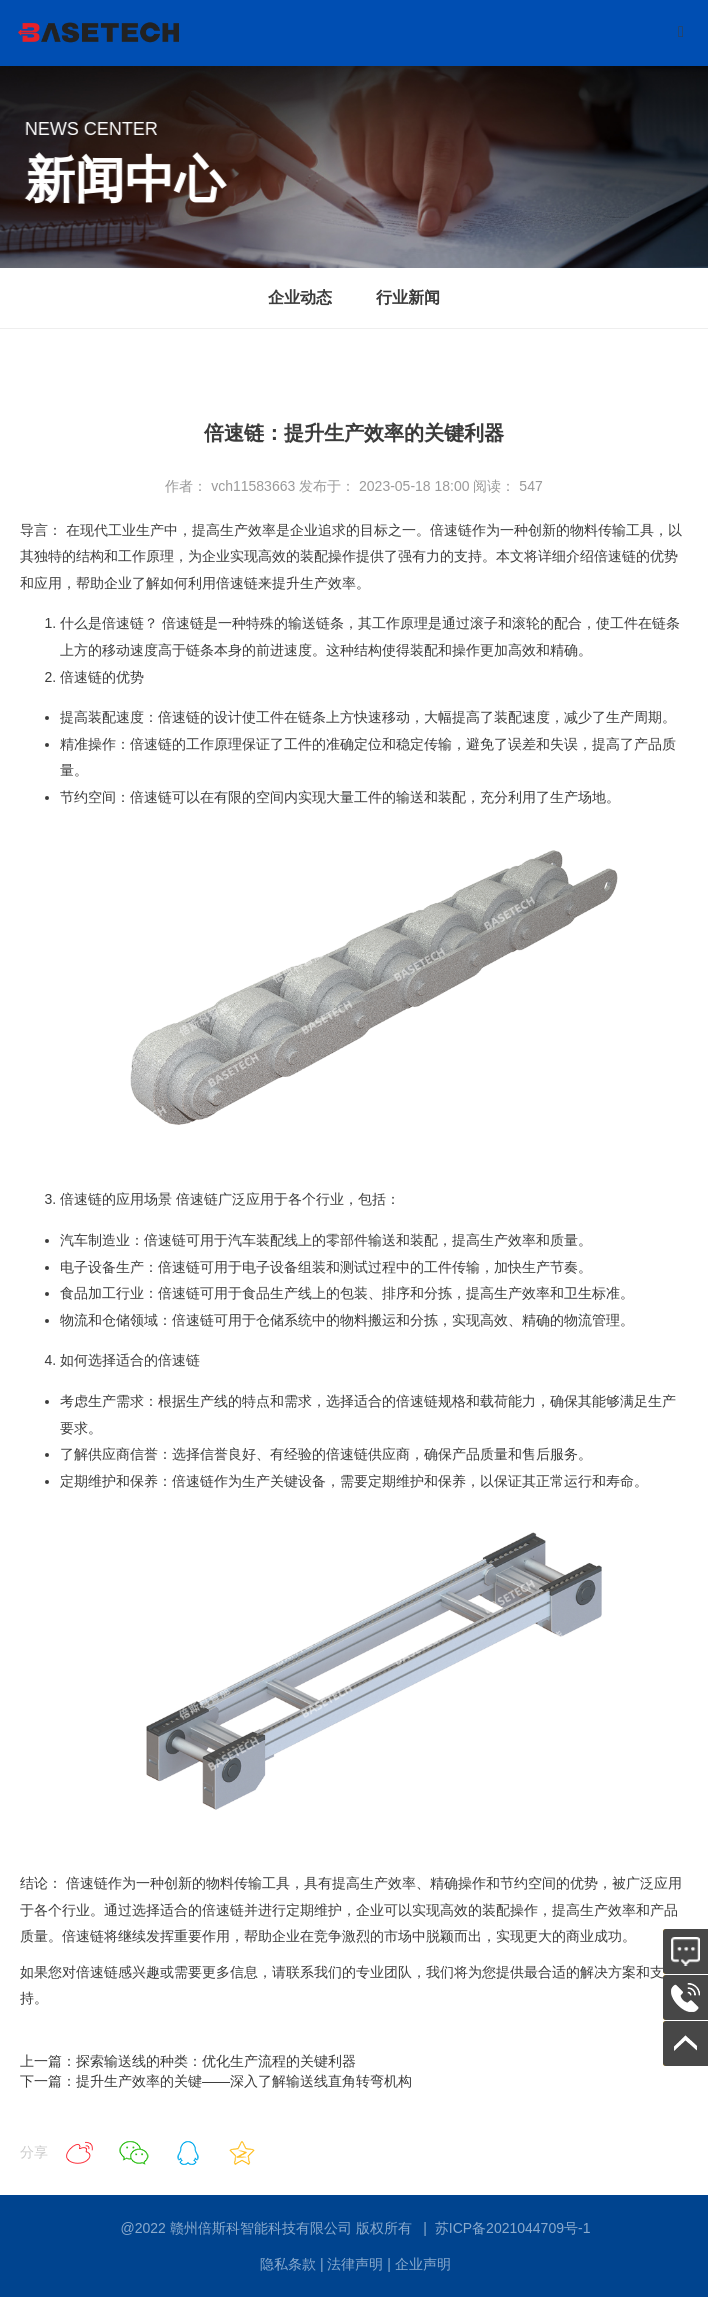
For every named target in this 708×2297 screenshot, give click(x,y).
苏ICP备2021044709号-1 (513, 2228)
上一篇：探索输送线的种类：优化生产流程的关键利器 (188, 2061)
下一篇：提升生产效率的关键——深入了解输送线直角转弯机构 (216, 2081)
